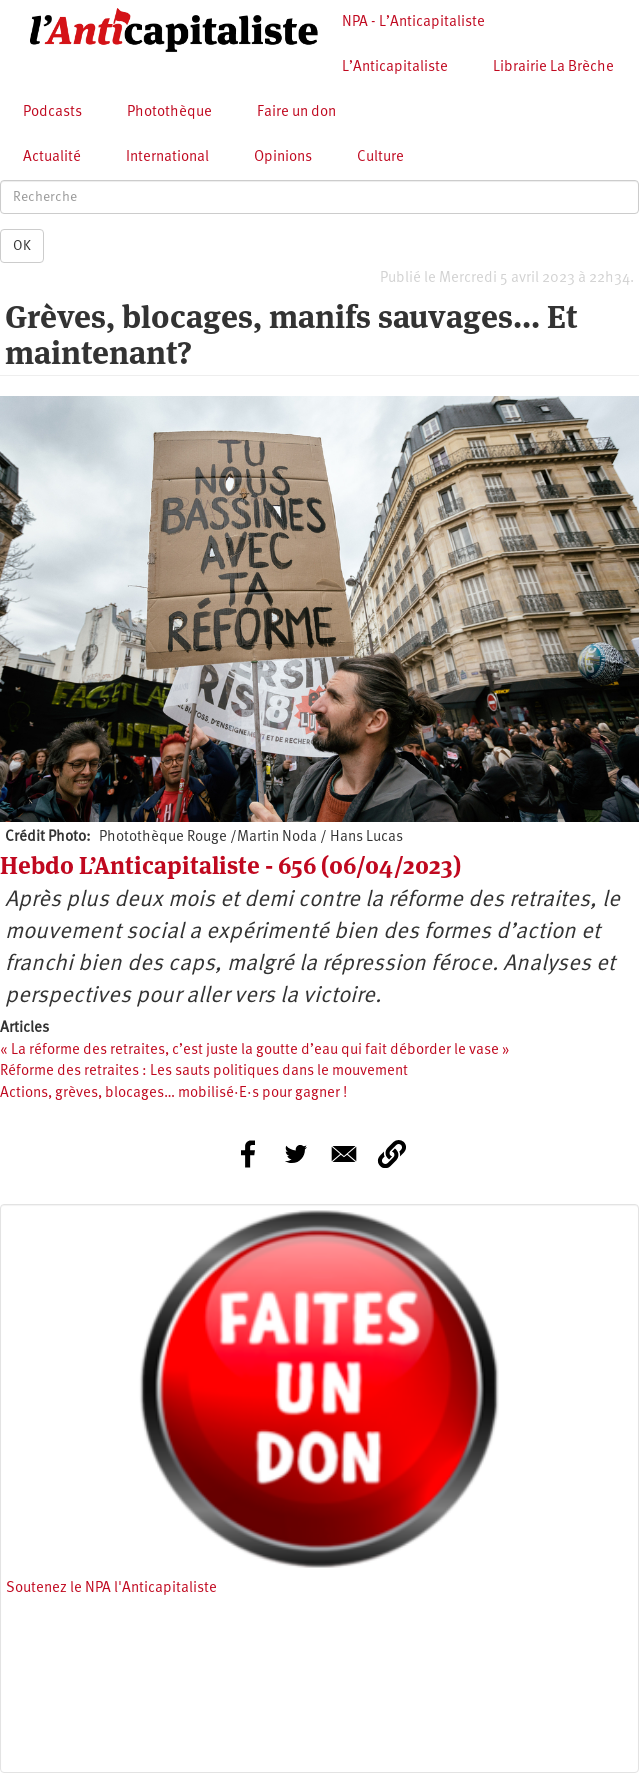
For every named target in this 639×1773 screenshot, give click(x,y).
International (167, 157)
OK (22, 246)
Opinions (283, 157)
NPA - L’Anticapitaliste (413, 22)
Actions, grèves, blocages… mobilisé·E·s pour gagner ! (173, 1093)
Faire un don (296, 112)
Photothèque (169, 112)
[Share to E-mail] (344, 1154)
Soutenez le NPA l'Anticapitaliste (111, 1588)
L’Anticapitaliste (395, 67)
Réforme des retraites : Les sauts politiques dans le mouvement (204, 1071)
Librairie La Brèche (553, 67)
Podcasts (52, 112)
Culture (380, 157)
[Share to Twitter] (296, 1154)
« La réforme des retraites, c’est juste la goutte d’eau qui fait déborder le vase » (255, 1050)
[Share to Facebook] (248, 1154)
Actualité (52, 157)
